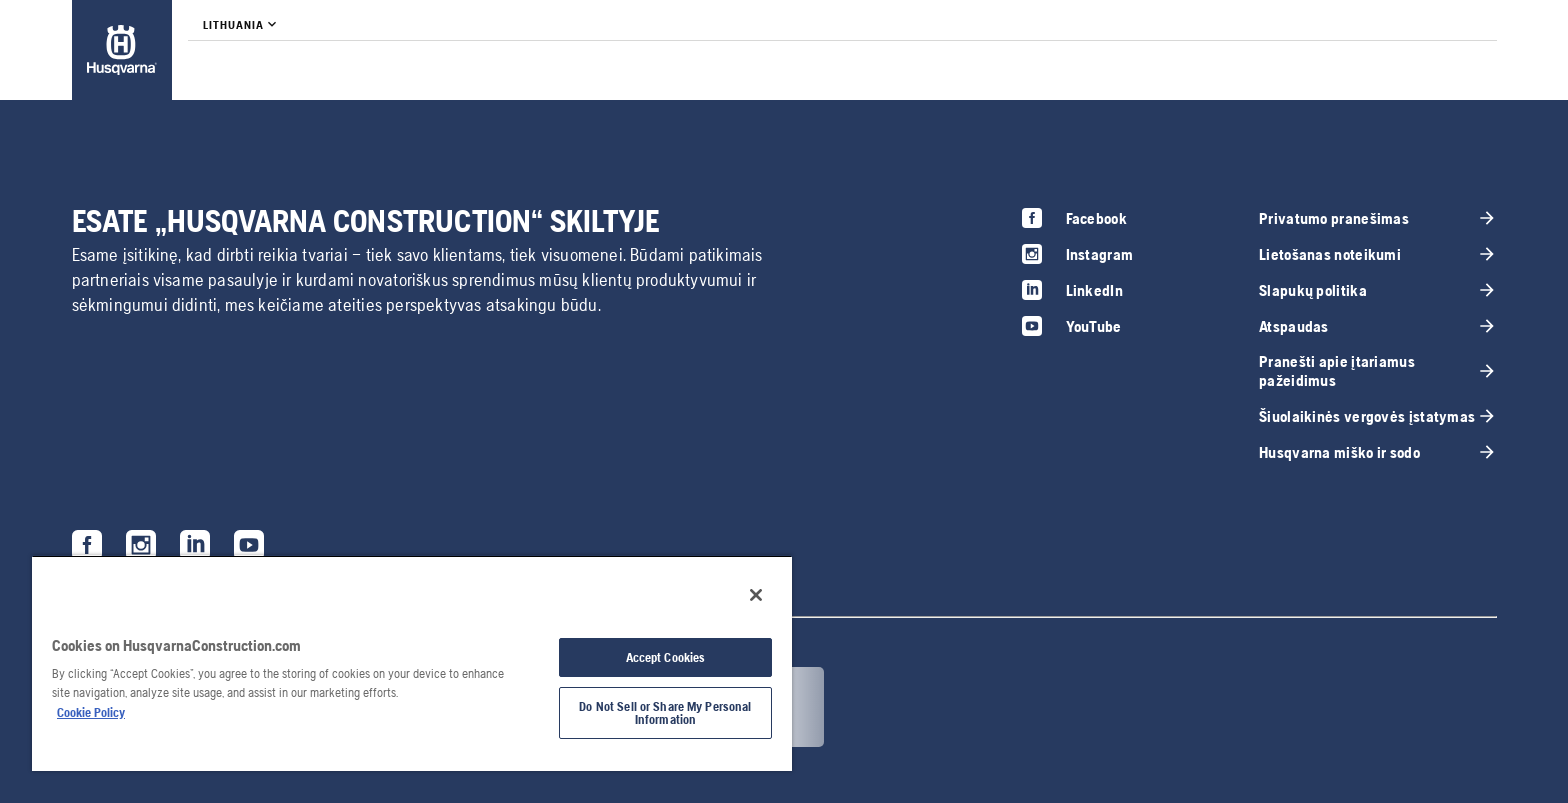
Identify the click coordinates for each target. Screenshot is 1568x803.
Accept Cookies (666, 657)
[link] (122, 50)
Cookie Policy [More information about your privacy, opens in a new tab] (91, 712)
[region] (412, 663)
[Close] (756, 595)
